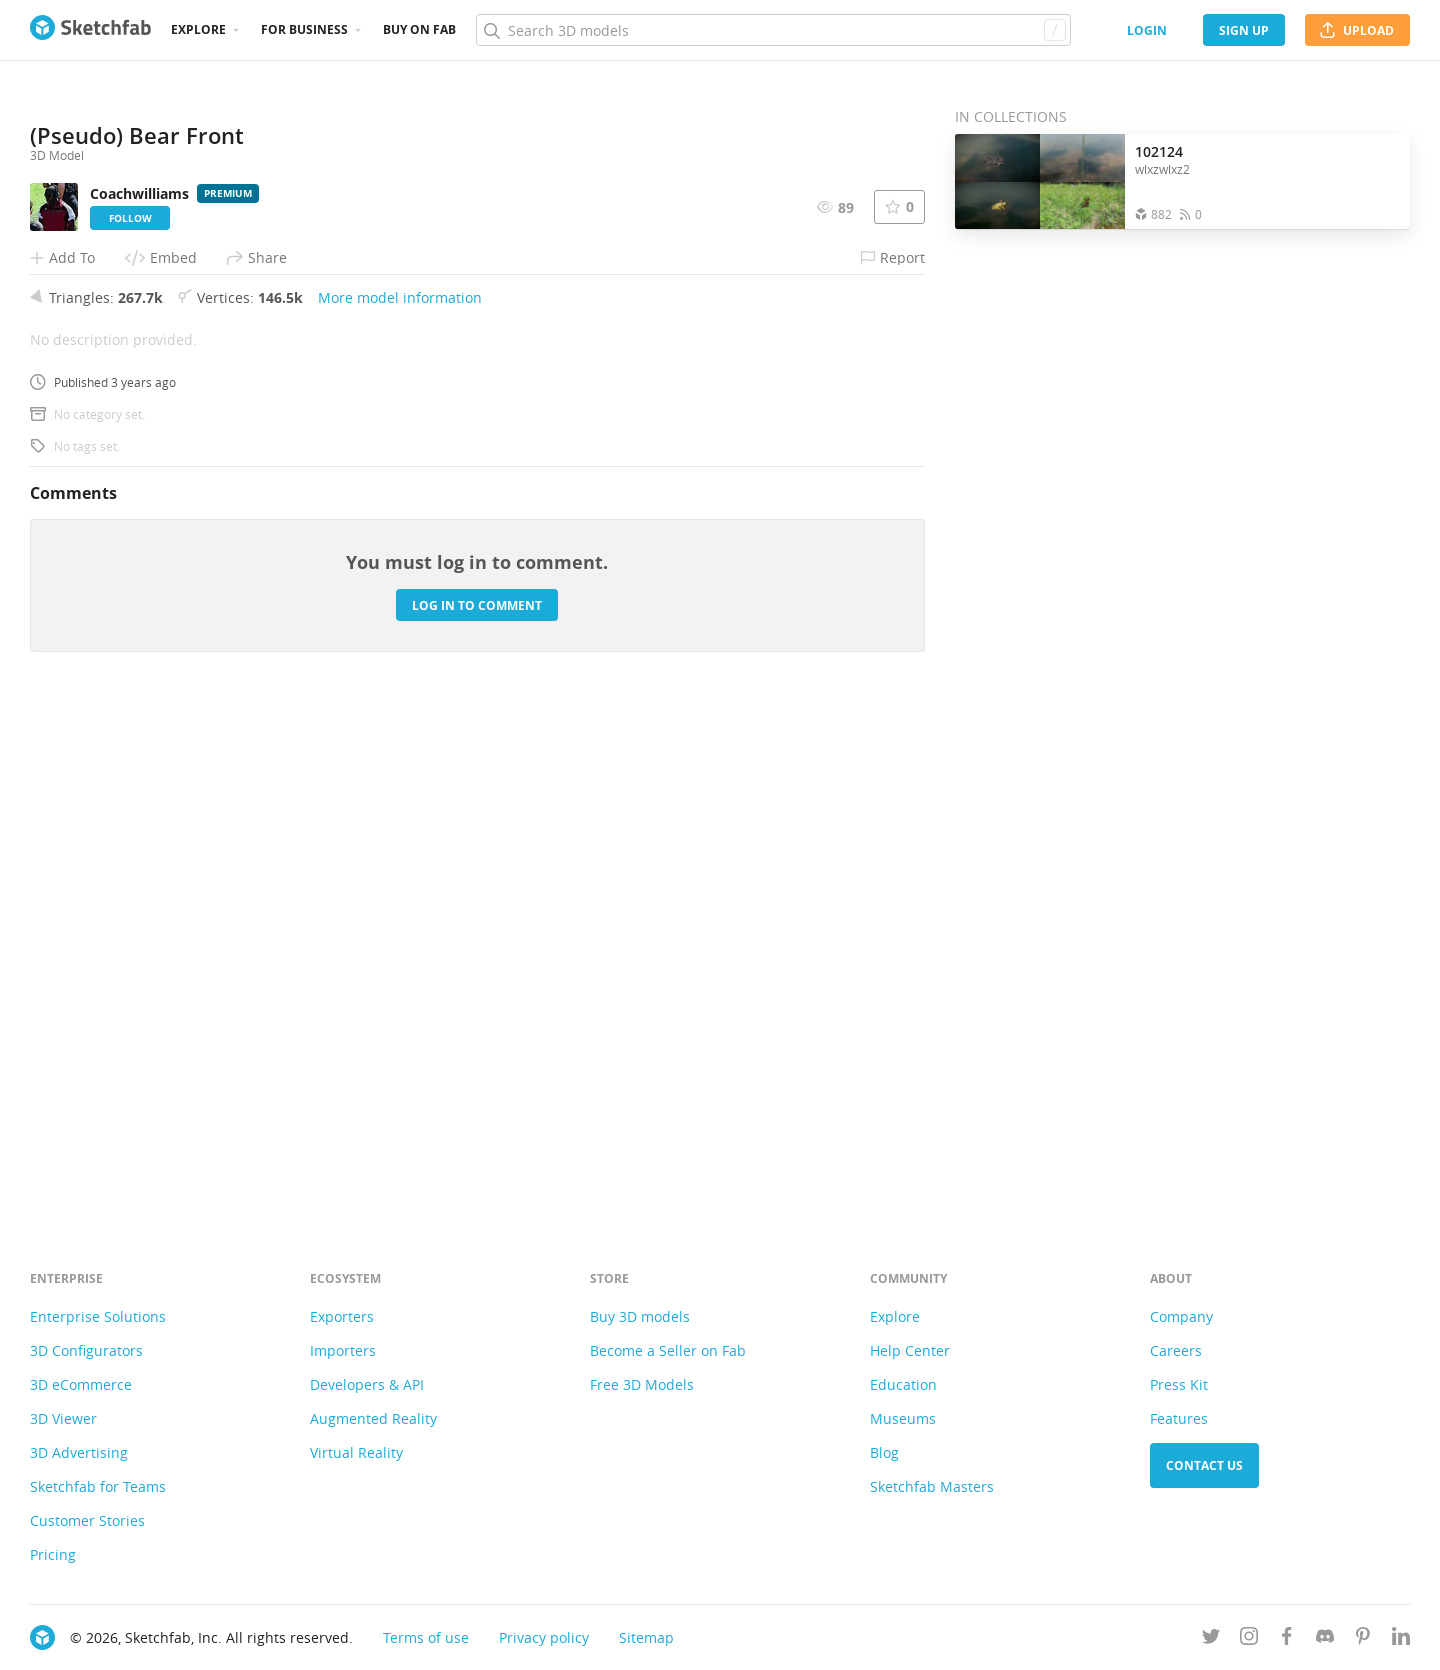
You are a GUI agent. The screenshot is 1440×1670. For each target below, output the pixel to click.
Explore (198, 29)
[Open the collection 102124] (1040, 181)
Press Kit (1179, 1384)
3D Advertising (79, 1452)
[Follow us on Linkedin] (1401, 1639)
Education (903, 1384)
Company (1181, 1316)
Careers (1176, 1350)
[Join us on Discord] (1325, 1639)
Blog (884, 1452)
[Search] (773, 30)
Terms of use (426, 1637)
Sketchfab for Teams (98, 1486)
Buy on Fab (419, 29)
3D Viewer (63, 1418)
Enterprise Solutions (98, 1316)
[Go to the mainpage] (90, 30)
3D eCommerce (81, 1384)
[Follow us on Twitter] (1211, 1639)
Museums (903, 1418)
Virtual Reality (356, 1452)
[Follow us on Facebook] (1287, 1639)
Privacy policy (544, 1637)
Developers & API (367, 1384)
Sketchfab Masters (932, 1486)
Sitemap (646, 1637)
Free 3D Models (642, 1384)
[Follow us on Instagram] (1249, 1639)
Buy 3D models (640, 1316)
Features (1179, 1418)
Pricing (53, 1554)
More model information (400, 798)
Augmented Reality (373, 1418)
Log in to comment (477, 1105)
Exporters (342, 1316)
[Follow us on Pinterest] (1363, 1639)
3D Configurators (86, 1350)
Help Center (910, 1350)
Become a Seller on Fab (668, 1350)
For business (304, 29)
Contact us (1204, 1465)
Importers (343, 1350)
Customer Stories (87, 1520)
